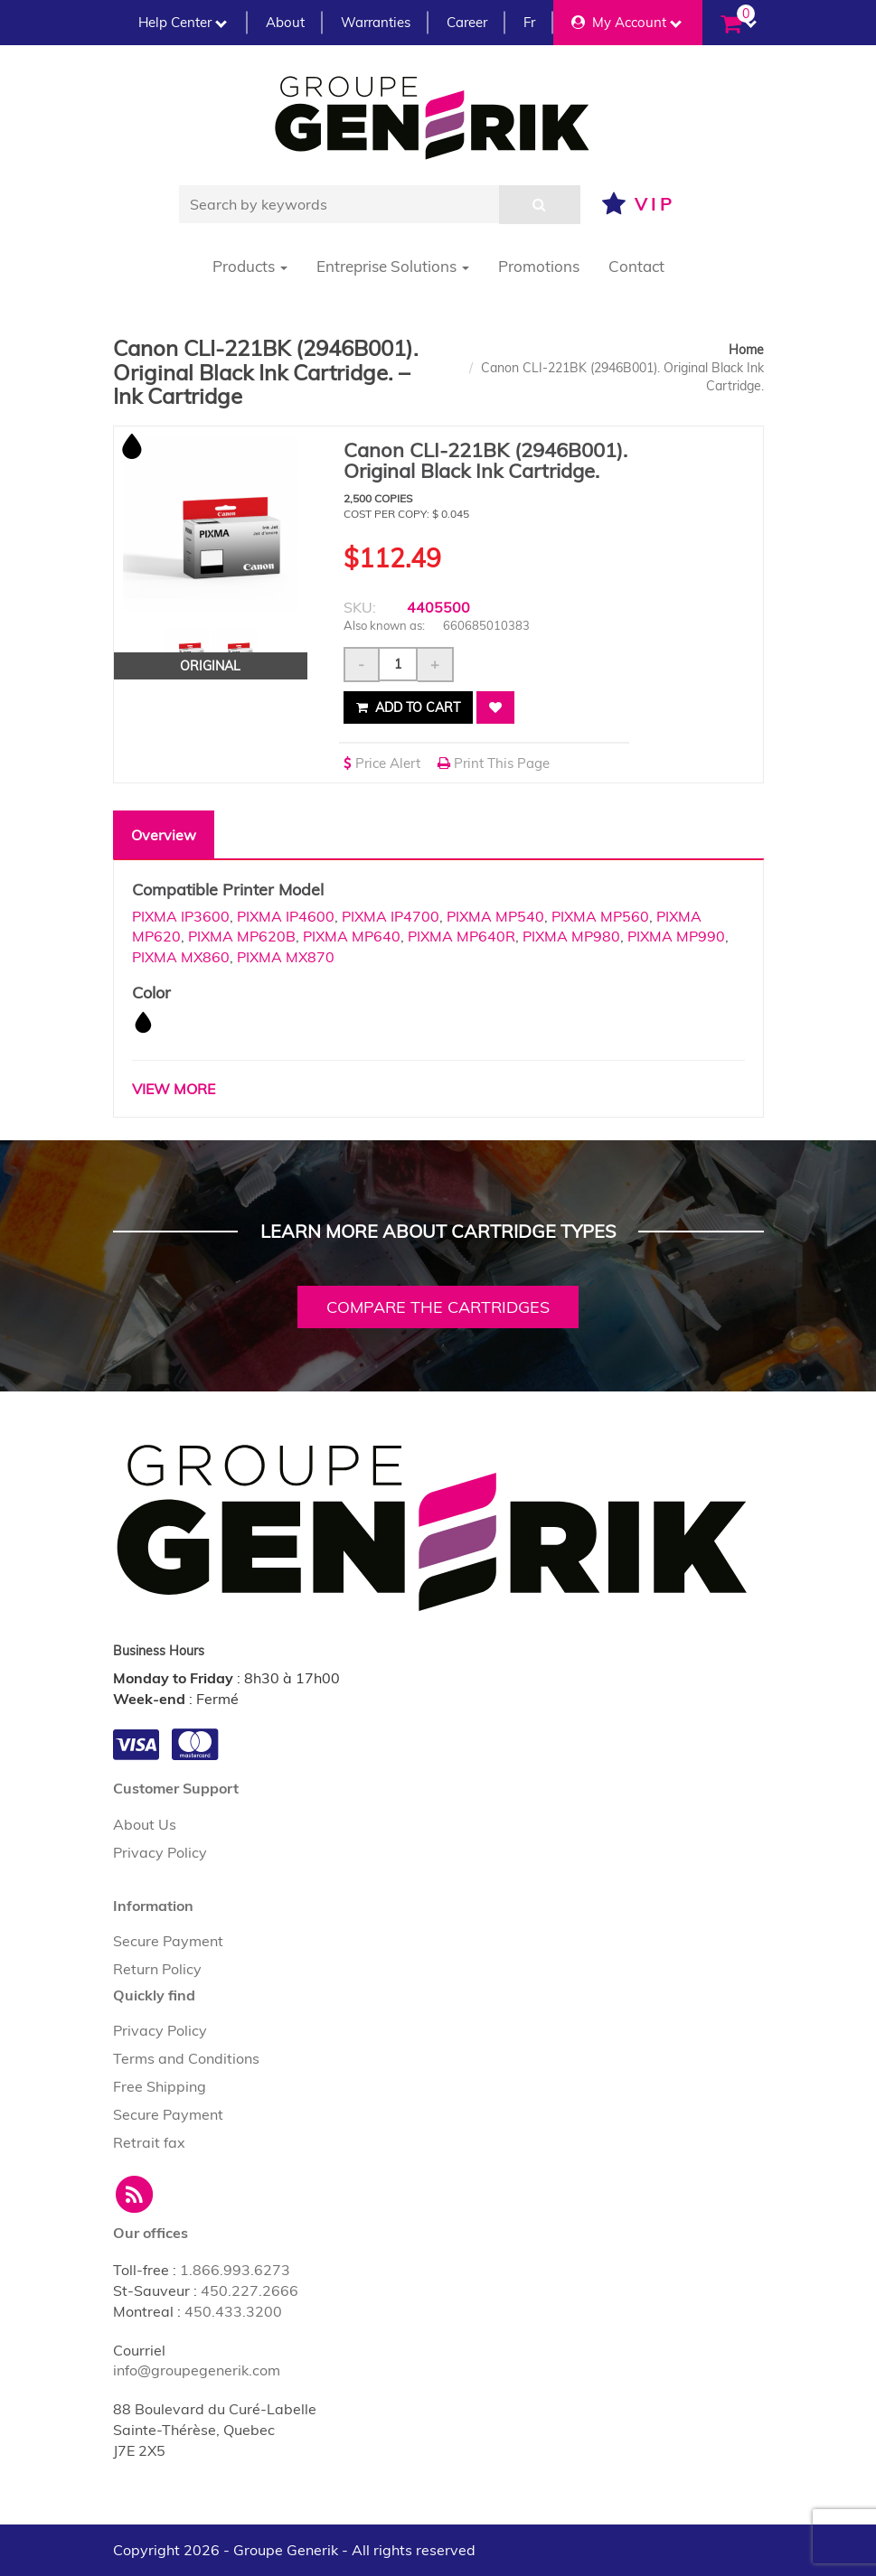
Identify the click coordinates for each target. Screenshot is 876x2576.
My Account (626, 22)
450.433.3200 (233, 2311)
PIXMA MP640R (461, 936)
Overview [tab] (163, 835)
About (285, 22)
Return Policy (157, 1969)
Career (467, 22)
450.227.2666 (249, 2290)
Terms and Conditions (186, 2058)
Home (746, 350)
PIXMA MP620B (242, 936)
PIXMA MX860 (181, 957)
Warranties (375, 22)
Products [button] (249, 266)
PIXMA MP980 (571, 936)
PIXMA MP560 (600, 916)
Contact (636, 266)
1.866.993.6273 (235, 2270)
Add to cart (408, 707)
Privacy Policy (160, 1852)
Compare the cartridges (438, 1307)
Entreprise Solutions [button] (392, 266)
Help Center (182, 22)
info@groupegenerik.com (196, 2370)
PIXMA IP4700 (390, 916)
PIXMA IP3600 (181, 916)
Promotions (538, 266)
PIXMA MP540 (495, 916)
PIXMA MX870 (285, 957)
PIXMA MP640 (351, 936)
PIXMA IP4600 (285, 916)
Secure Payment (168, 1941)
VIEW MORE (173, 1089)
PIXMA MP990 (676, 936)
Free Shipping (159, 2086)
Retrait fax (149, 2142)
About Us (144, 1824)
